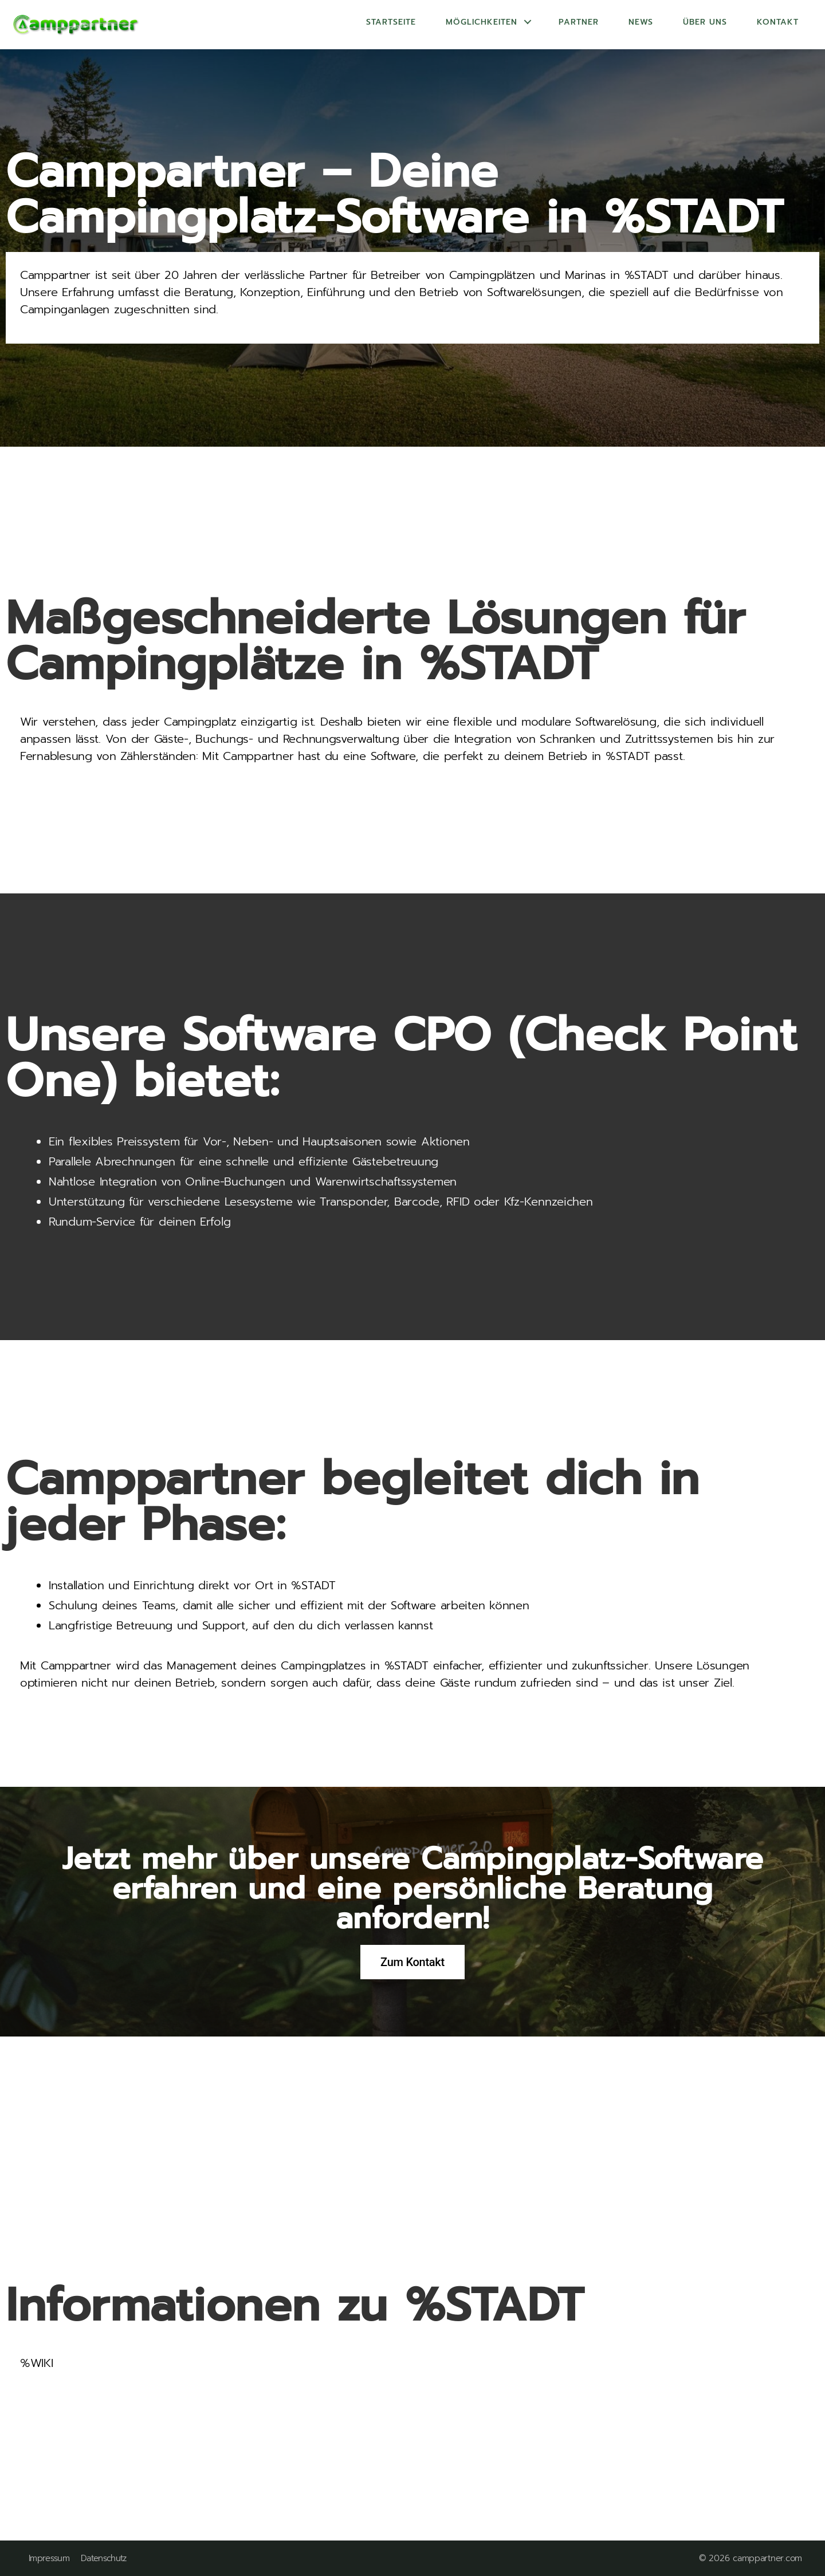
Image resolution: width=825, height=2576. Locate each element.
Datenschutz (104, 2558)
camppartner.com (767, 2558)
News (640, 22)
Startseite (391, 22)
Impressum (49, 2558)
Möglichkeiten (481, 22)
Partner (579, 22)
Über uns (705, 22)
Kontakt (778, 22)
